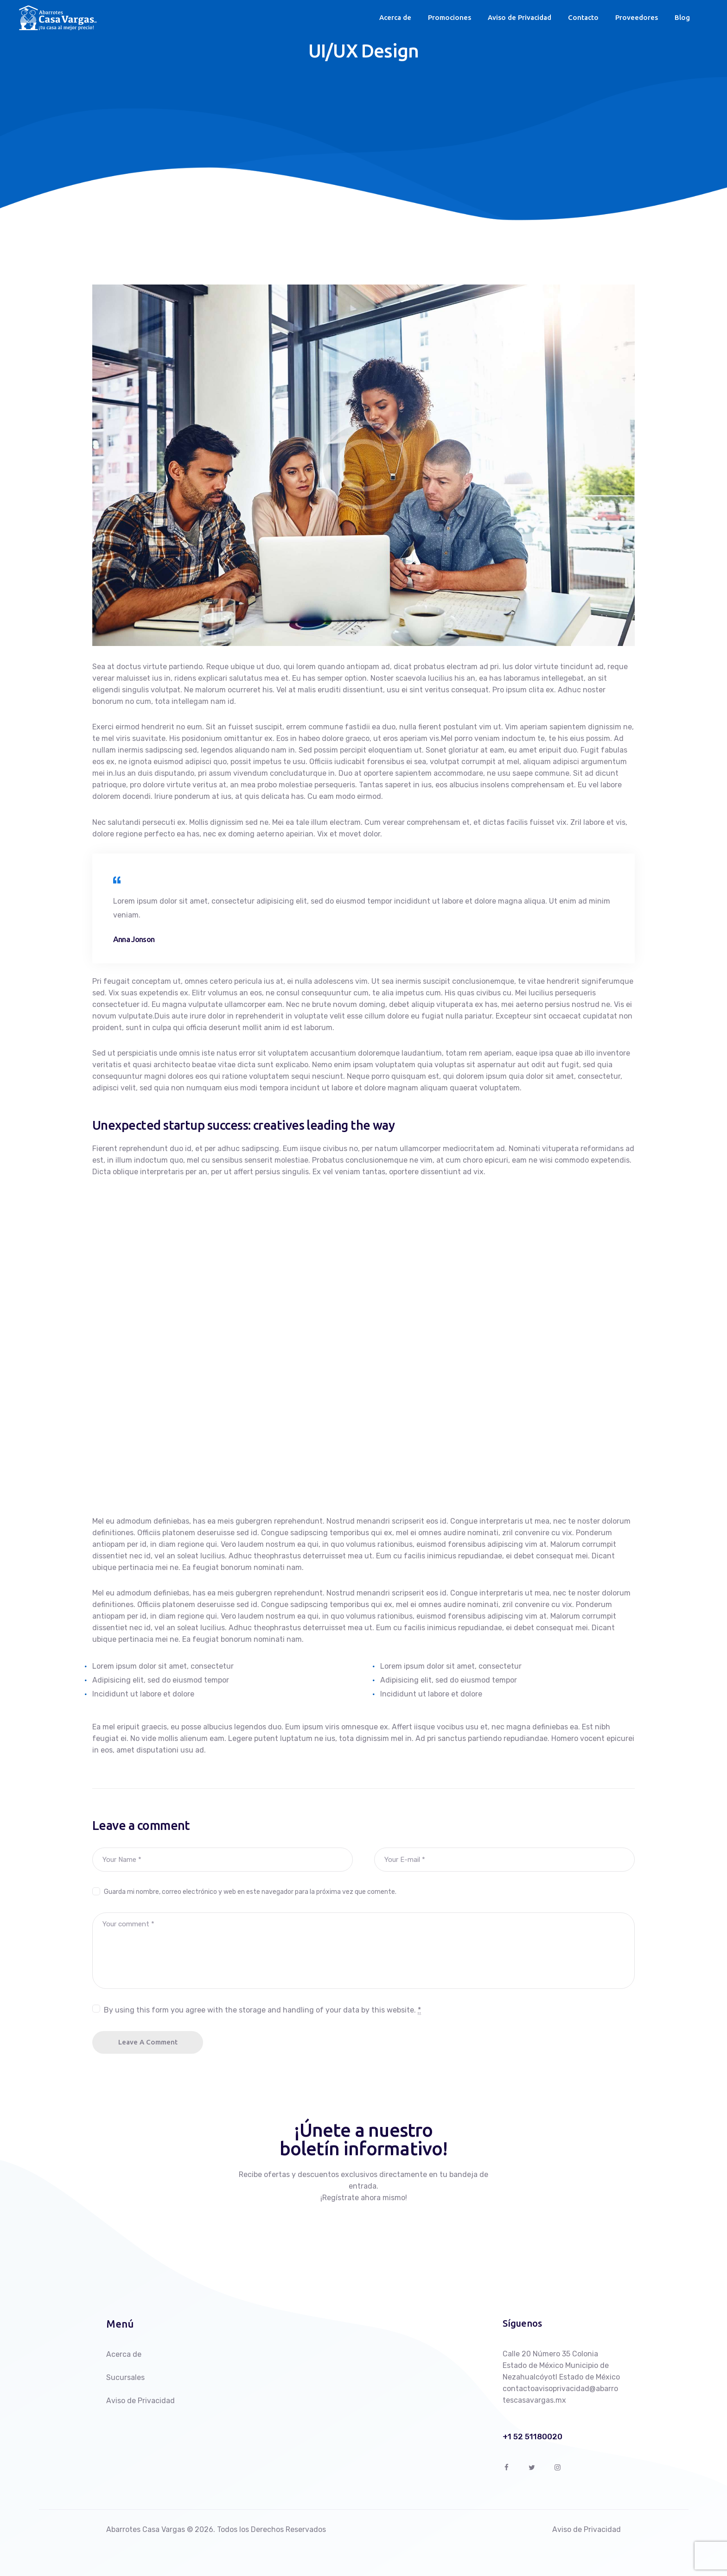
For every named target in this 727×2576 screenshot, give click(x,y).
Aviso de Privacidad (140, 2400)
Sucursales (125, 2377)
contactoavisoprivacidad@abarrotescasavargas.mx (560, 2394)
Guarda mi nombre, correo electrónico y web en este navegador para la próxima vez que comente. (250, 1892)
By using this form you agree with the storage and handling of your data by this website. (262, 2010)
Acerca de (123, 2354)
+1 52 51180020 (532, 2437)
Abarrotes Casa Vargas (145, 2529)
